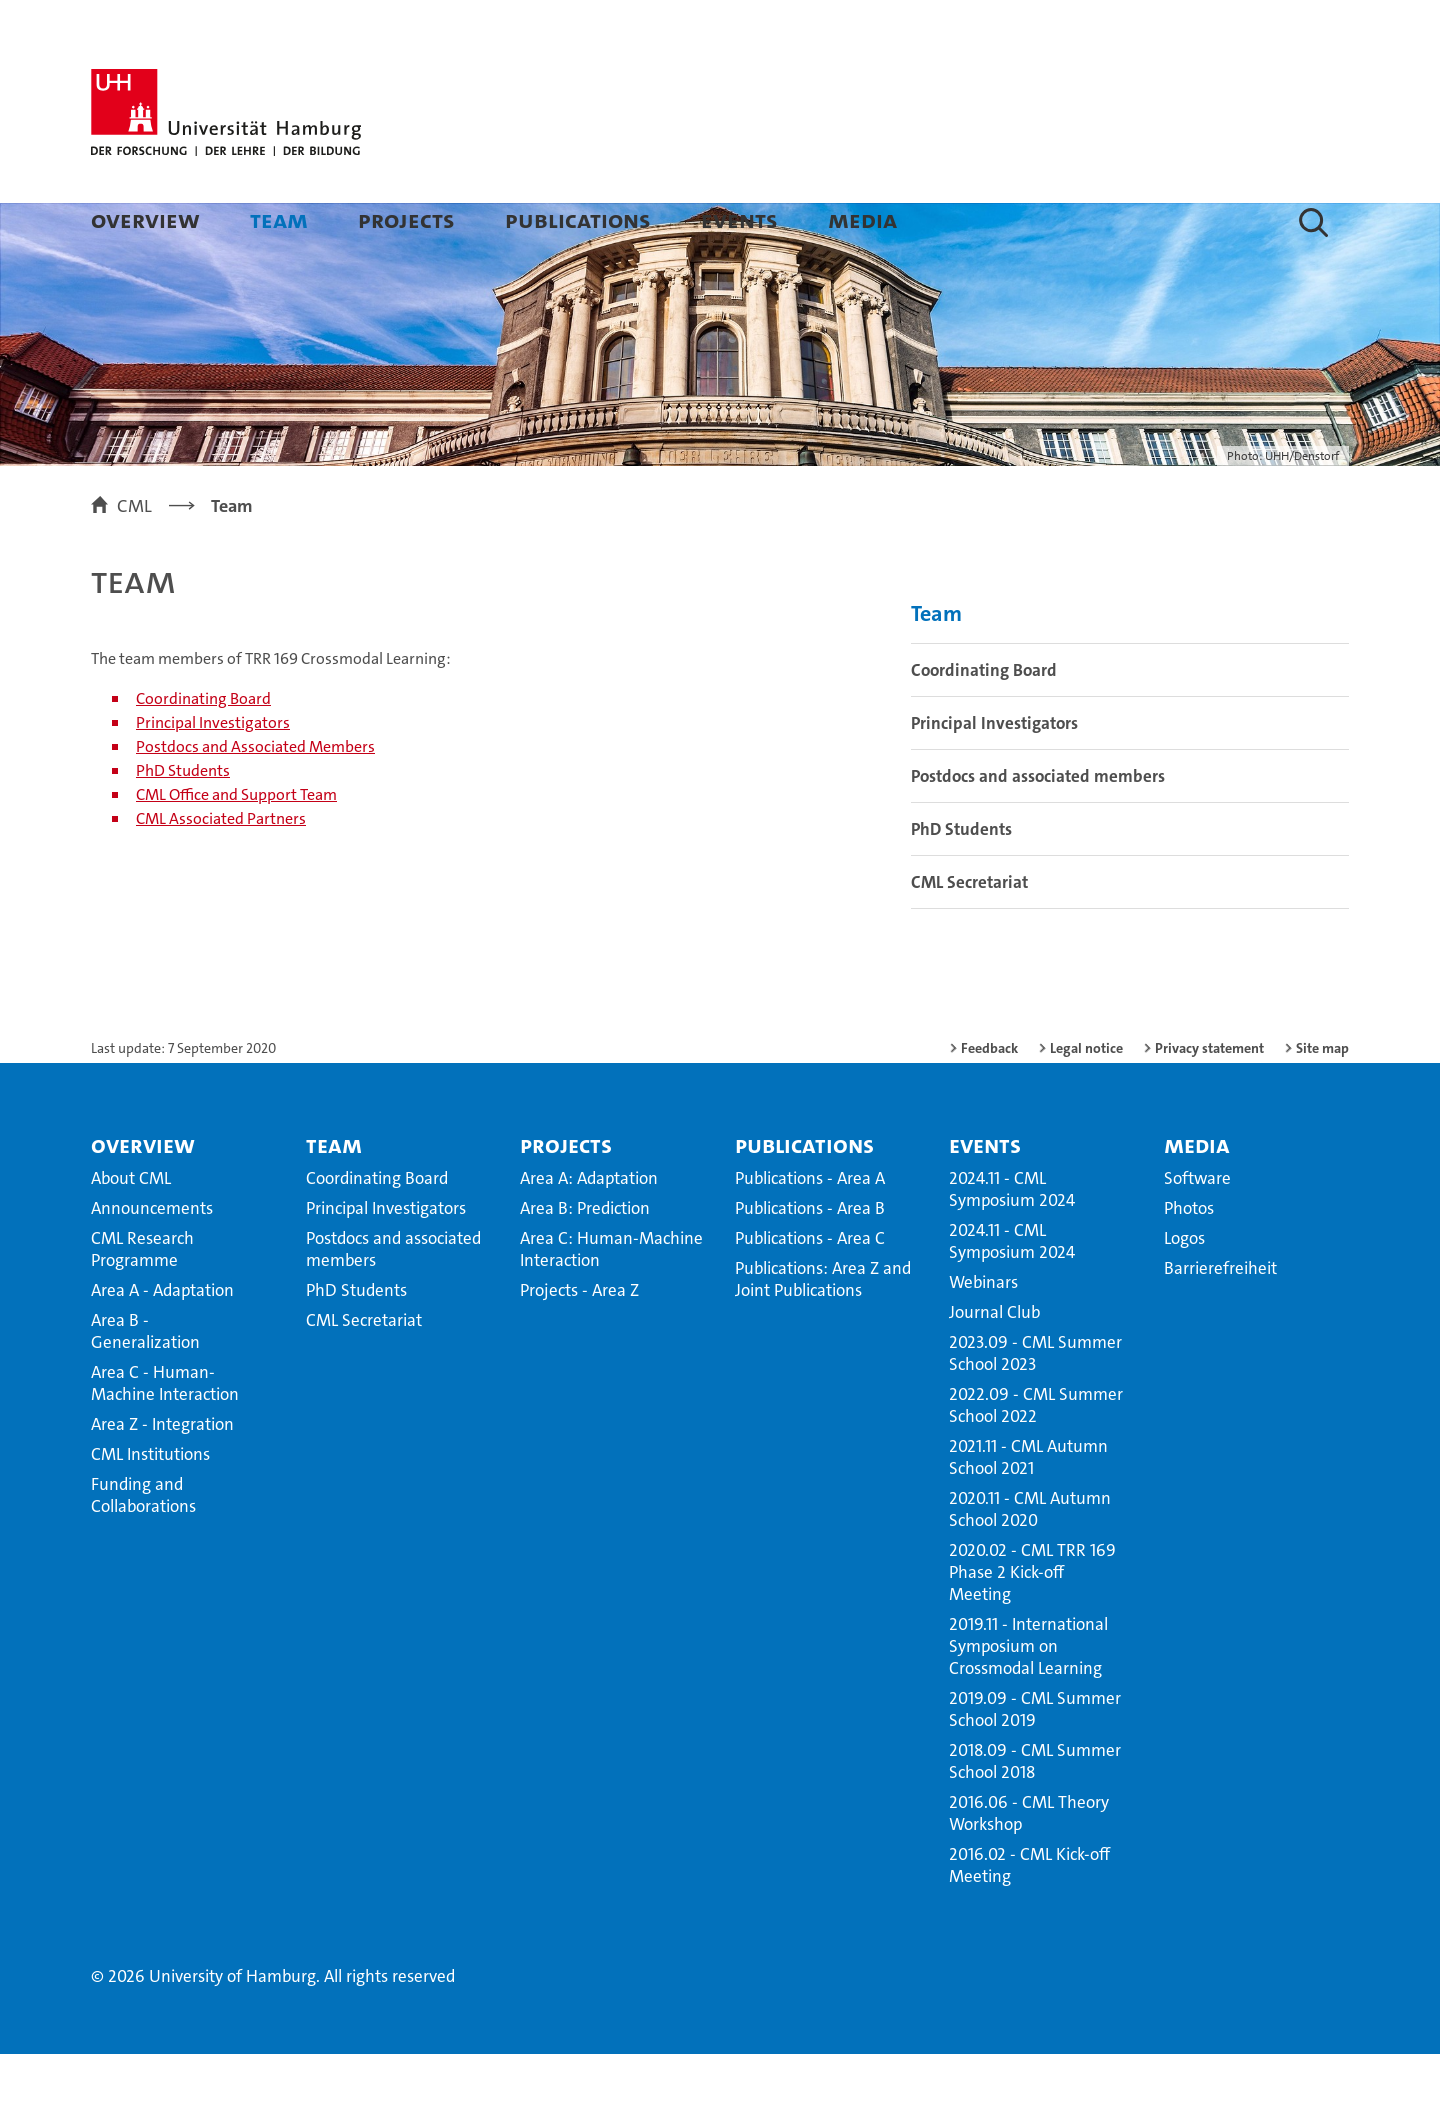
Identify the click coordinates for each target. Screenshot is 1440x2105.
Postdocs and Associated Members (255, 797)
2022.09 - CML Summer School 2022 (1036, 1456)
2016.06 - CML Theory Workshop (1029, 1864)
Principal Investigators (213, 773)
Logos (1184, 1289)
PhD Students (183, 821)
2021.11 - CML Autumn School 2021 (1028, 1508)
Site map (1322, 1099)
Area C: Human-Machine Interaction (611, 1300)
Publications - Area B (810, 1259)
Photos (1189, 1259)
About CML (131, 1229)
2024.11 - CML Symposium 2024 (1012, 1240)
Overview (145, 219)
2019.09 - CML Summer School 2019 (1035, 1760)
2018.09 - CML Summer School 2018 (1035, 1812)
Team (279, 219)
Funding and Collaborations (143, 1546)
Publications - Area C (810, 1289)
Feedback (989, 1099)
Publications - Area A (810, 1229)
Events (739, 219)
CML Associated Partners (221, 869)
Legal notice (1086, 1099)
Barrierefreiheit (1220, 1319)
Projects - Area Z (579, 1341)
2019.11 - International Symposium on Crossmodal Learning (1028, 1697)
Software (1197, 1229)
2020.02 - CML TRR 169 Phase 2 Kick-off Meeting (1032, 1623)
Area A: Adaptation (589, 1229)
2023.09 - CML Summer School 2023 (1035, 1404)
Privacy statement (1209, 1099)
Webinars (983, 1333)
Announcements (152, 1259)
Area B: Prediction (585, 1259)
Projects (406, 219)
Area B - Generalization (145, 1382)
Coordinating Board (203, 749)
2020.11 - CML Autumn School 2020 (1030, 1560)
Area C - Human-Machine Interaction (165, 1434)
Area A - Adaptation (162, 1341)
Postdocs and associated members (1038, 827)
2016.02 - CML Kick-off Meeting (1029, 1916)
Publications (578, 219)
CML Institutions (150, 1505)
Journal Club (994, 1363)
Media (862, 219)
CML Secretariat (969, 933)
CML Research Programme (142, 1300)
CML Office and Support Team (236, 845)
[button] (1313, 222)
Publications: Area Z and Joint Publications (823, 1330)
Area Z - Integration (162, 1475)
